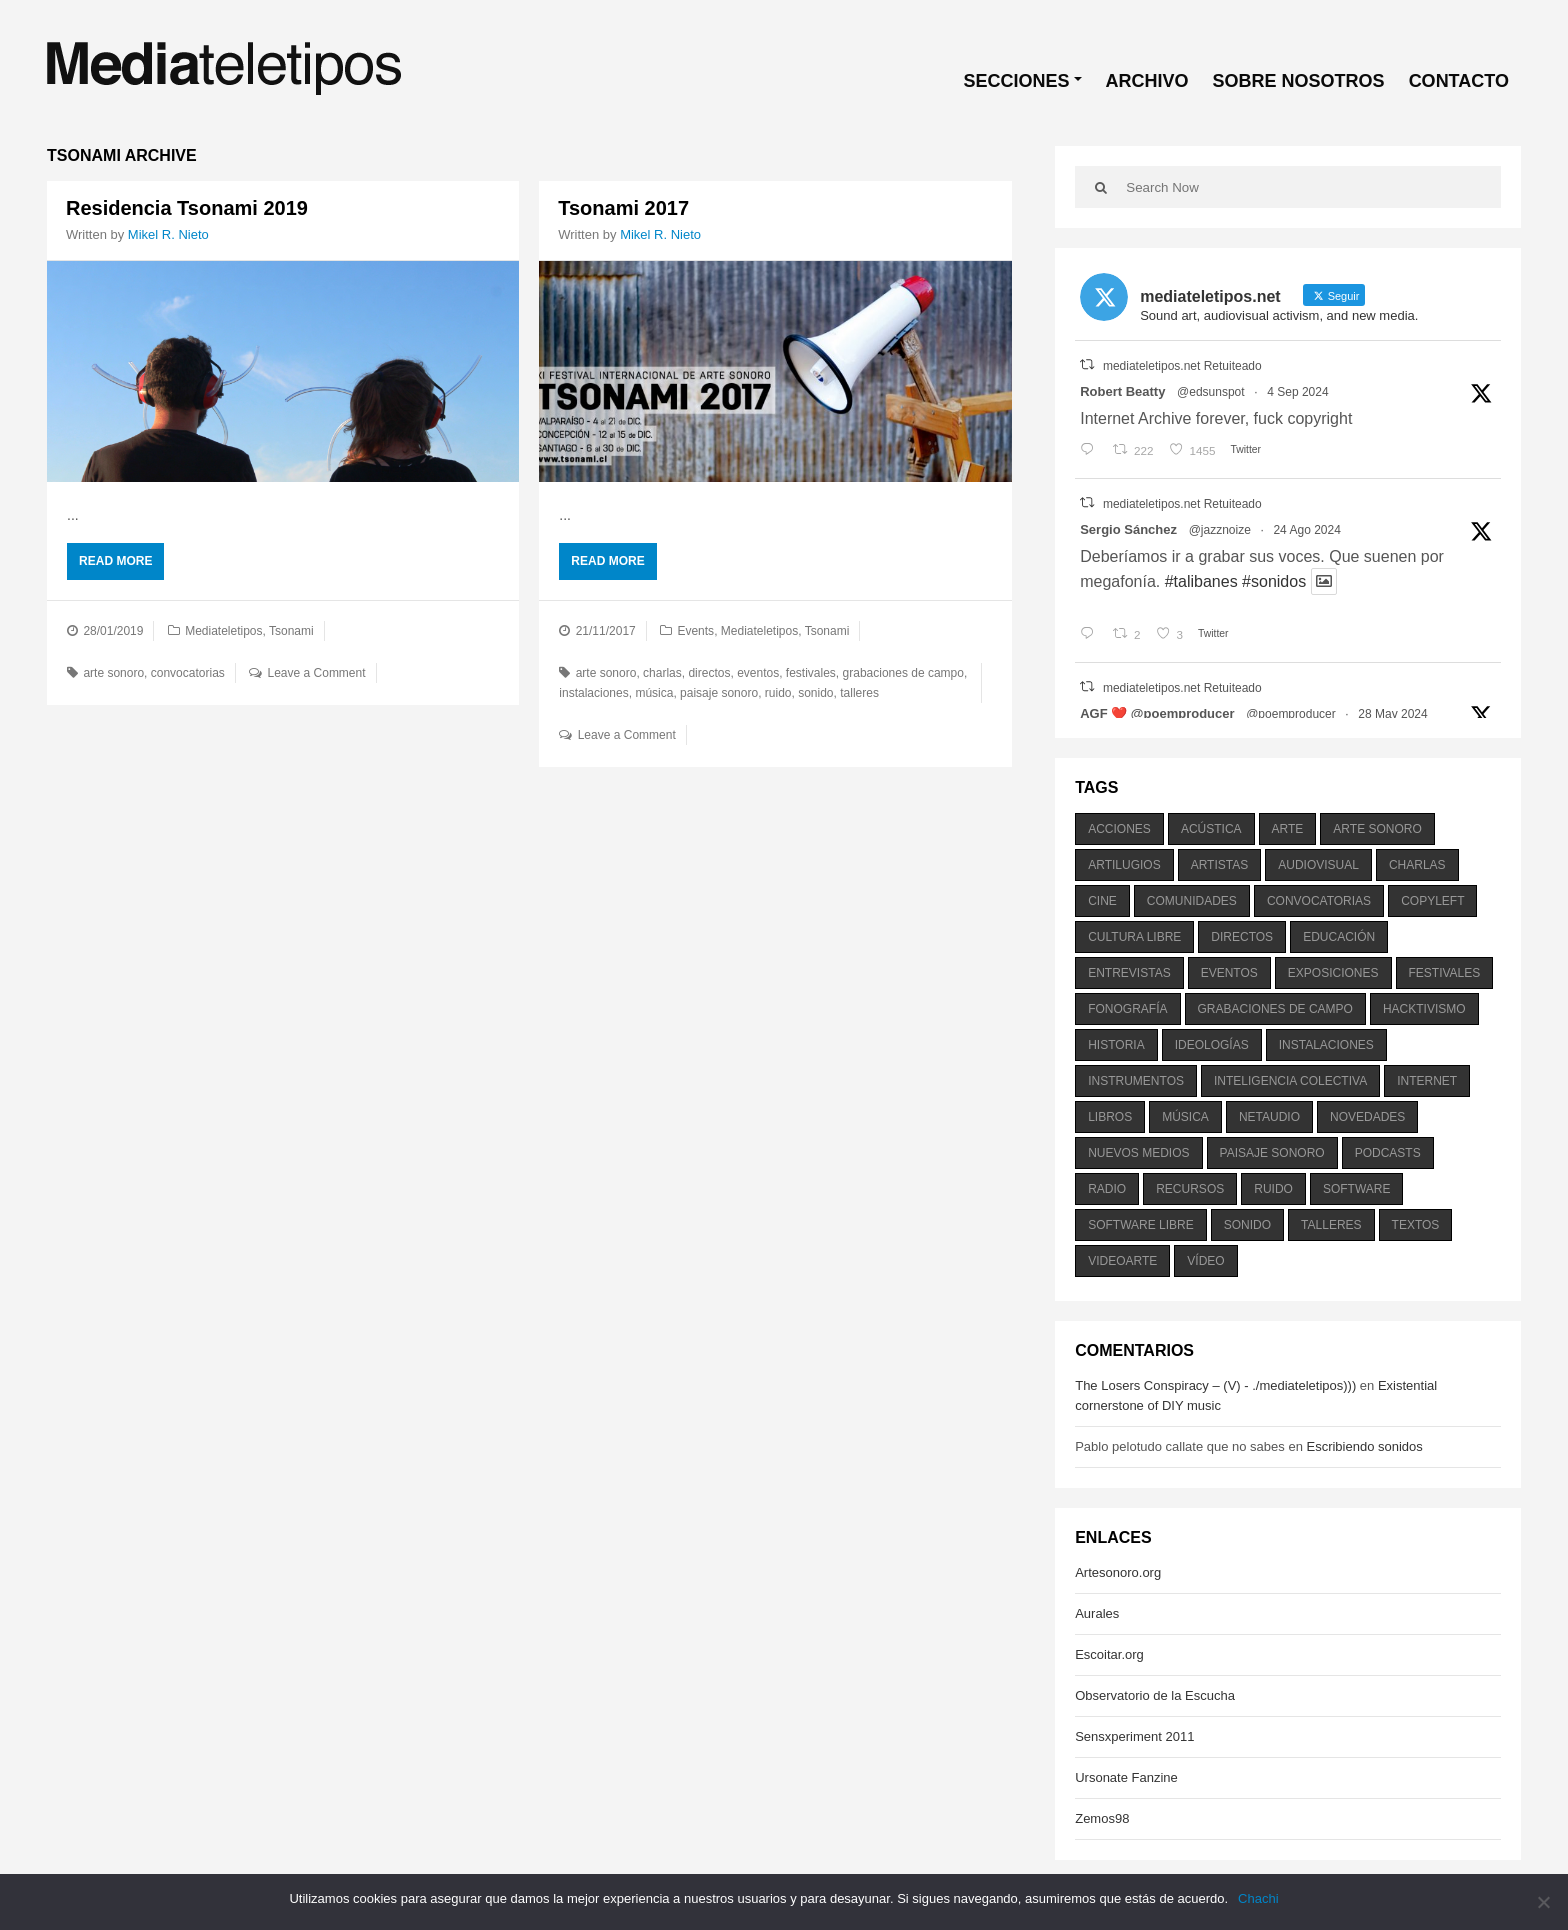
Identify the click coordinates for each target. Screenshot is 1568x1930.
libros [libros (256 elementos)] (1110, 1117)
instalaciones (593, 693)
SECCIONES (1017, 81)
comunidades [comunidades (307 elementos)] (1192, 901)
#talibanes (1201, 581)
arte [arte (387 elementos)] (1288, 829)
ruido (778, 693)
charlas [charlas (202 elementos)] (1417, 865)
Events (695, 631)
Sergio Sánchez (1128, 529)
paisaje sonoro (719, 693)
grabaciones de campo (903, 673)
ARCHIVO (1147, 81)
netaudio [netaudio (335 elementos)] (1269, 1117)
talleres (859, 693)
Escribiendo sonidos (1364, 1446)
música (654, 693)
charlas (662, 673)
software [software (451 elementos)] (1357, 1189)
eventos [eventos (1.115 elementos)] (1229, 973)
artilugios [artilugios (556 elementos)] (1124, 865)
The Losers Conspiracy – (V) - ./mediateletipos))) (1215, 1385)
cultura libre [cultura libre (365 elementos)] (1134, 937)
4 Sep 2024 (1297, 392)
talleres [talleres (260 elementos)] (1331, 1225)
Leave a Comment (317, 673)
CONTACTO (1459, 81)
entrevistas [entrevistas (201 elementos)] (1129, 973)
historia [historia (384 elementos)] (1116, 1045)
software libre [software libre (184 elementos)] (1141, 1225)
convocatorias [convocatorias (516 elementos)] (1319, 901)
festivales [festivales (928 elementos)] (1445, 973)
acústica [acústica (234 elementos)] (1211, 829)
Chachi (1258, 1898)
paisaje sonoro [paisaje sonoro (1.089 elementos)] (1272, 1153)
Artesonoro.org (1118, 1572)
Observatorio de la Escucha (1155, 1695)
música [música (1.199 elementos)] (1185, 1117)
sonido (815, 693)
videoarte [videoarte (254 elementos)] (1122, 1261)
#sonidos (1274, 581)
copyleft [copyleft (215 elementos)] (1432, 901)
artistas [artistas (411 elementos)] (1220, 865)
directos (709, 673)
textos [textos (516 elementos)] (1416, 1225)
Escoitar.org (1109, 1654)
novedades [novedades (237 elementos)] (1367, 1117)
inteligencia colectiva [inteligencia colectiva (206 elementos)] (1290, 1081)
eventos (758, 673)
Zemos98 (1102, 1818)
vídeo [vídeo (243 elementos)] (1205, 1261)
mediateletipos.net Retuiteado (1182, 366)
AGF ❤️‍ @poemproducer (1157, 713)
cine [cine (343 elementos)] (1102, 901)
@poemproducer (1291, 714)
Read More (115, 561)
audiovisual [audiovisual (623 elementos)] (1318, 865)
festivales (811, 673)
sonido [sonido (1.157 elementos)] (1247, 1225)
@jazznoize (1220, 530)
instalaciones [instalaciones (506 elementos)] (1326, 1045)
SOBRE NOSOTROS (1299, 81)
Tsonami (291, 631)
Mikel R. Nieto (168, 234)
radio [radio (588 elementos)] (1107, 1189)
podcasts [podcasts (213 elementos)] (1388, 1153)
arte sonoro (113, 673)
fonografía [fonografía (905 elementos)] (1127, 1009)
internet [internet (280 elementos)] (1427, 1081)
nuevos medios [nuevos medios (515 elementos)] (1138, 1153)
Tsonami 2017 (623, 208)
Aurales (1097, 1613)
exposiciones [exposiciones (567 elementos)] (1333, 973)
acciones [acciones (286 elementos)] (1119, 829)
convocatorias (188, 673)
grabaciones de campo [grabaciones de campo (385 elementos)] (1275, 1009)
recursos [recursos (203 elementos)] (1190, 1189)
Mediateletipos (223, 631)
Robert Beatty (1122, 391)
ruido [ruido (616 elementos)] (1273, 1189)
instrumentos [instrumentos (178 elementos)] (1136, 1081)
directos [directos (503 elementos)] (1242, 937)
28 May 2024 (1392, 714)
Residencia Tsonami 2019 (187, 208)
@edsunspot (1211, 392)
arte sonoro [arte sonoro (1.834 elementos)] (1377, 829)
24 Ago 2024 (1306, 530)
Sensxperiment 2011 (1134, 1736)
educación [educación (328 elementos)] (1339, 937)
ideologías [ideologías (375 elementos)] (1212, 1045)
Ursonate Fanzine (1126, 1777)
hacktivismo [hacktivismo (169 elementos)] (1424, 1009)
